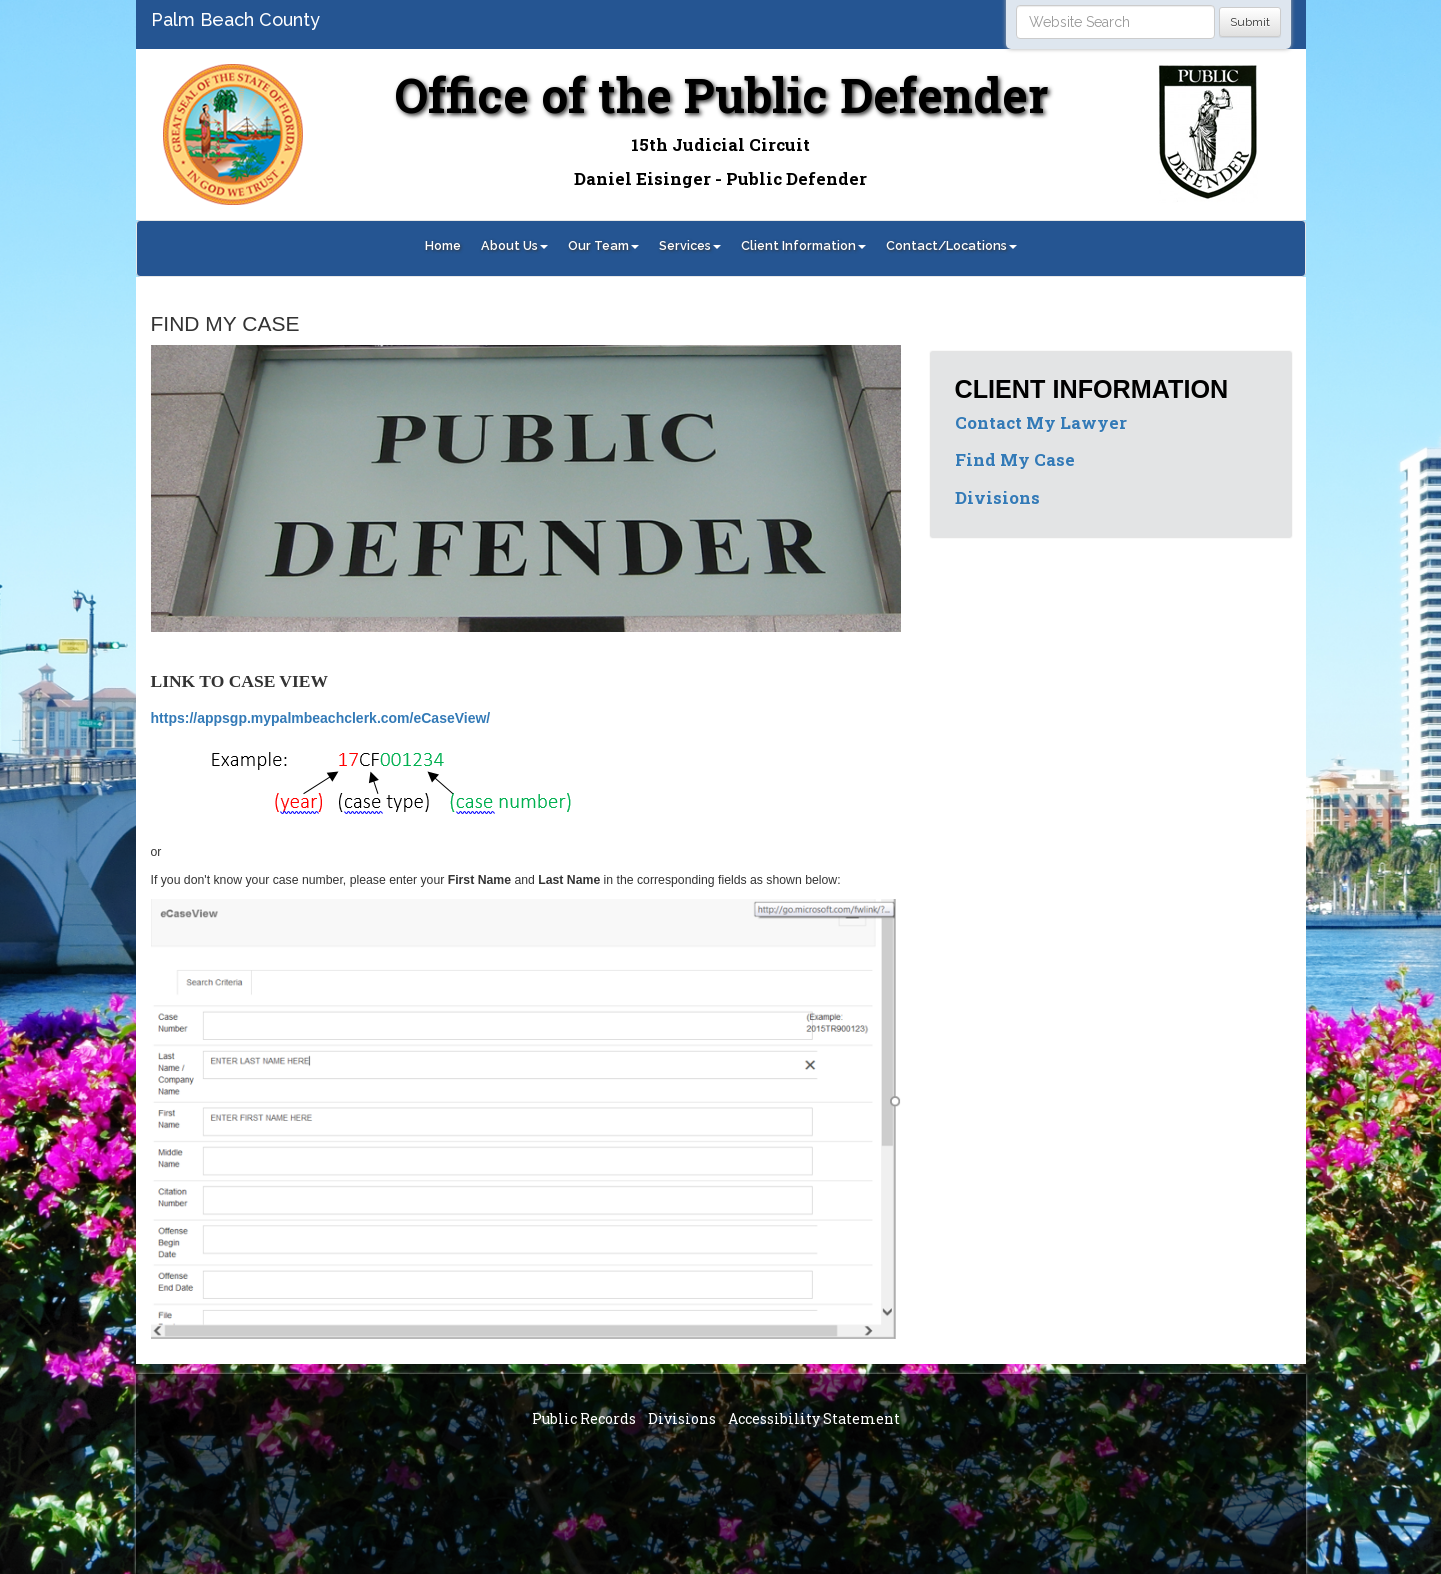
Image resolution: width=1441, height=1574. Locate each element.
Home (443, 245)
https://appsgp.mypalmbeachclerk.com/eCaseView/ (321, 718)
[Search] (1115, 22)
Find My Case (1015, 459)
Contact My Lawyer (1041, 422)
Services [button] (690, 245)
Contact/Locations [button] (951, 245)
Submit (1250, 22)
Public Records (584, 1418)
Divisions (997, 497)
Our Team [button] (603, 245)
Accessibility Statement (814, 1418)
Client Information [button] (803, 245)
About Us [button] (514, 245)
